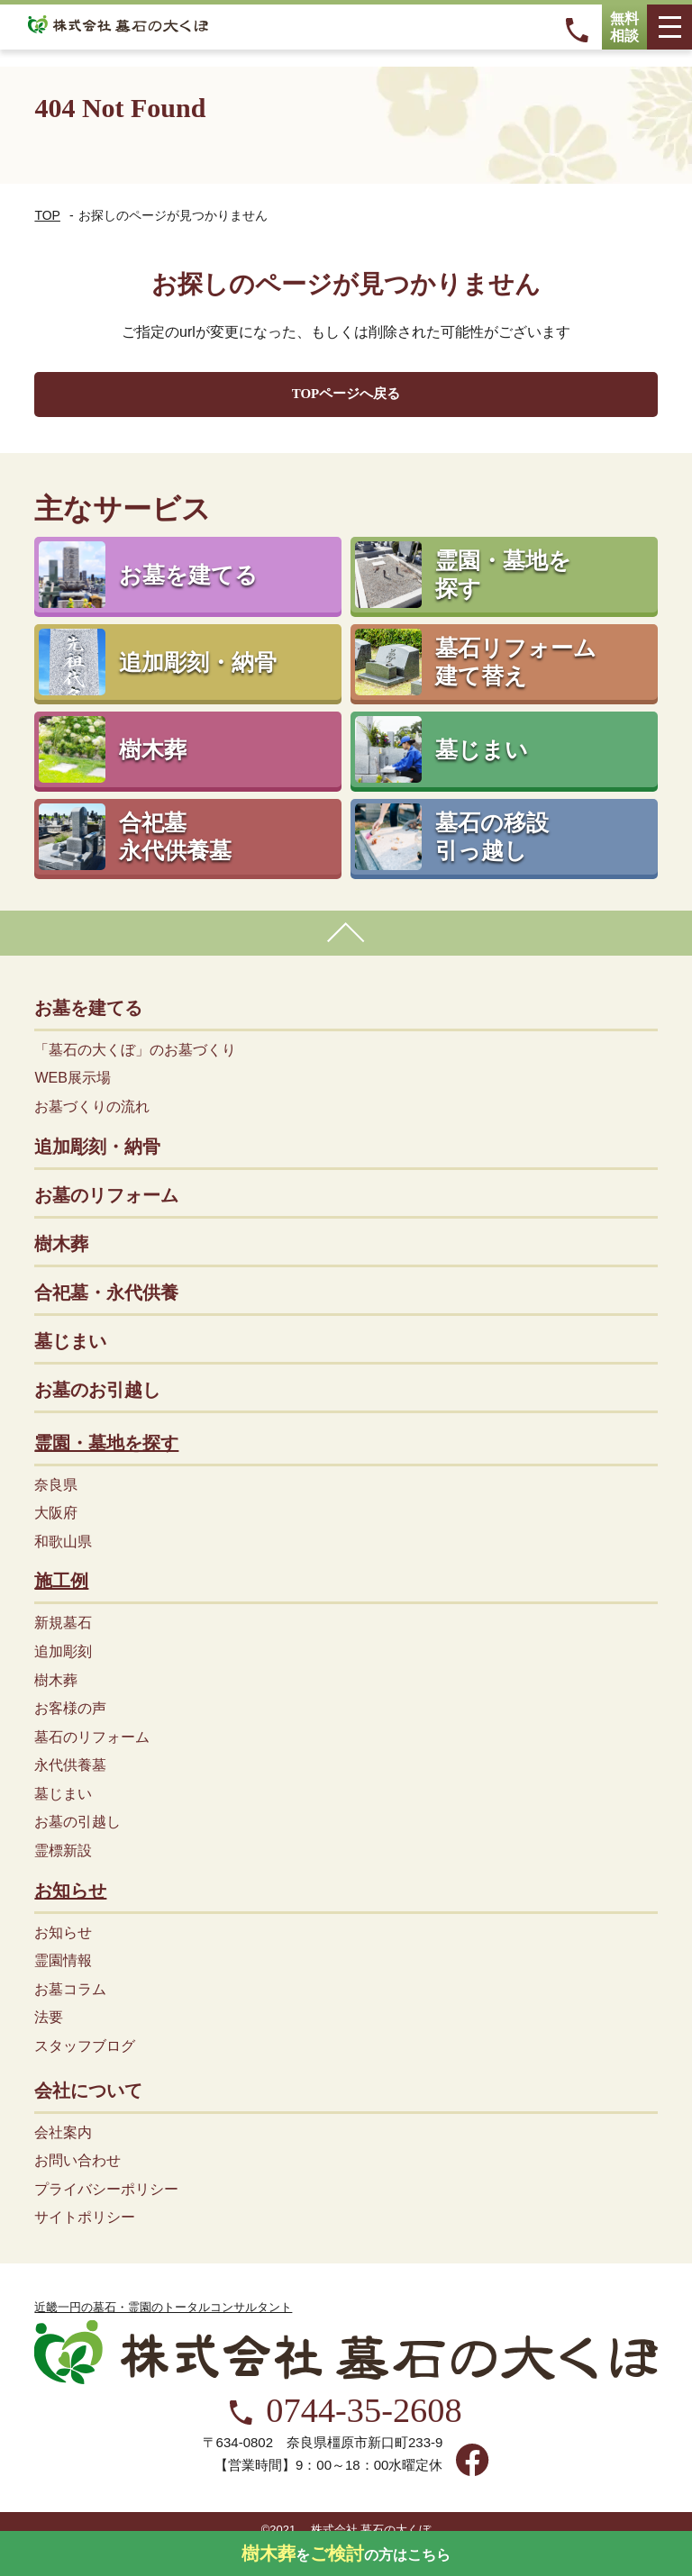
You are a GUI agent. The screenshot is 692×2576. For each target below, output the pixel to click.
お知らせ (70, 1890)
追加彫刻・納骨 (97, 1146)
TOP (47, 215)
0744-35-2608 (364, 2411)
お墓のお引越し (97, 1390)
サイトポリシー (84, 2217)
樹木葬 (61, 1244)
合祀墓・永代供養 (106, 1292)
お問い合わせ (77, 2160)
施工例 (61, 1581)
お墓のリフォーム (106, 1195)
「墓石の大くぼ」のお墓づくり (135, 1049)
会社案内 (63, 2132)
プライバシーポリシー (106, 2189)
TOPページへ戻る (346, 393)
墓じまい (70, 1341)
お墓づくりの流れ (92, 1106)
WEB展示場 (72, 1077)
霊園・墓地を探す (106, 1443)
